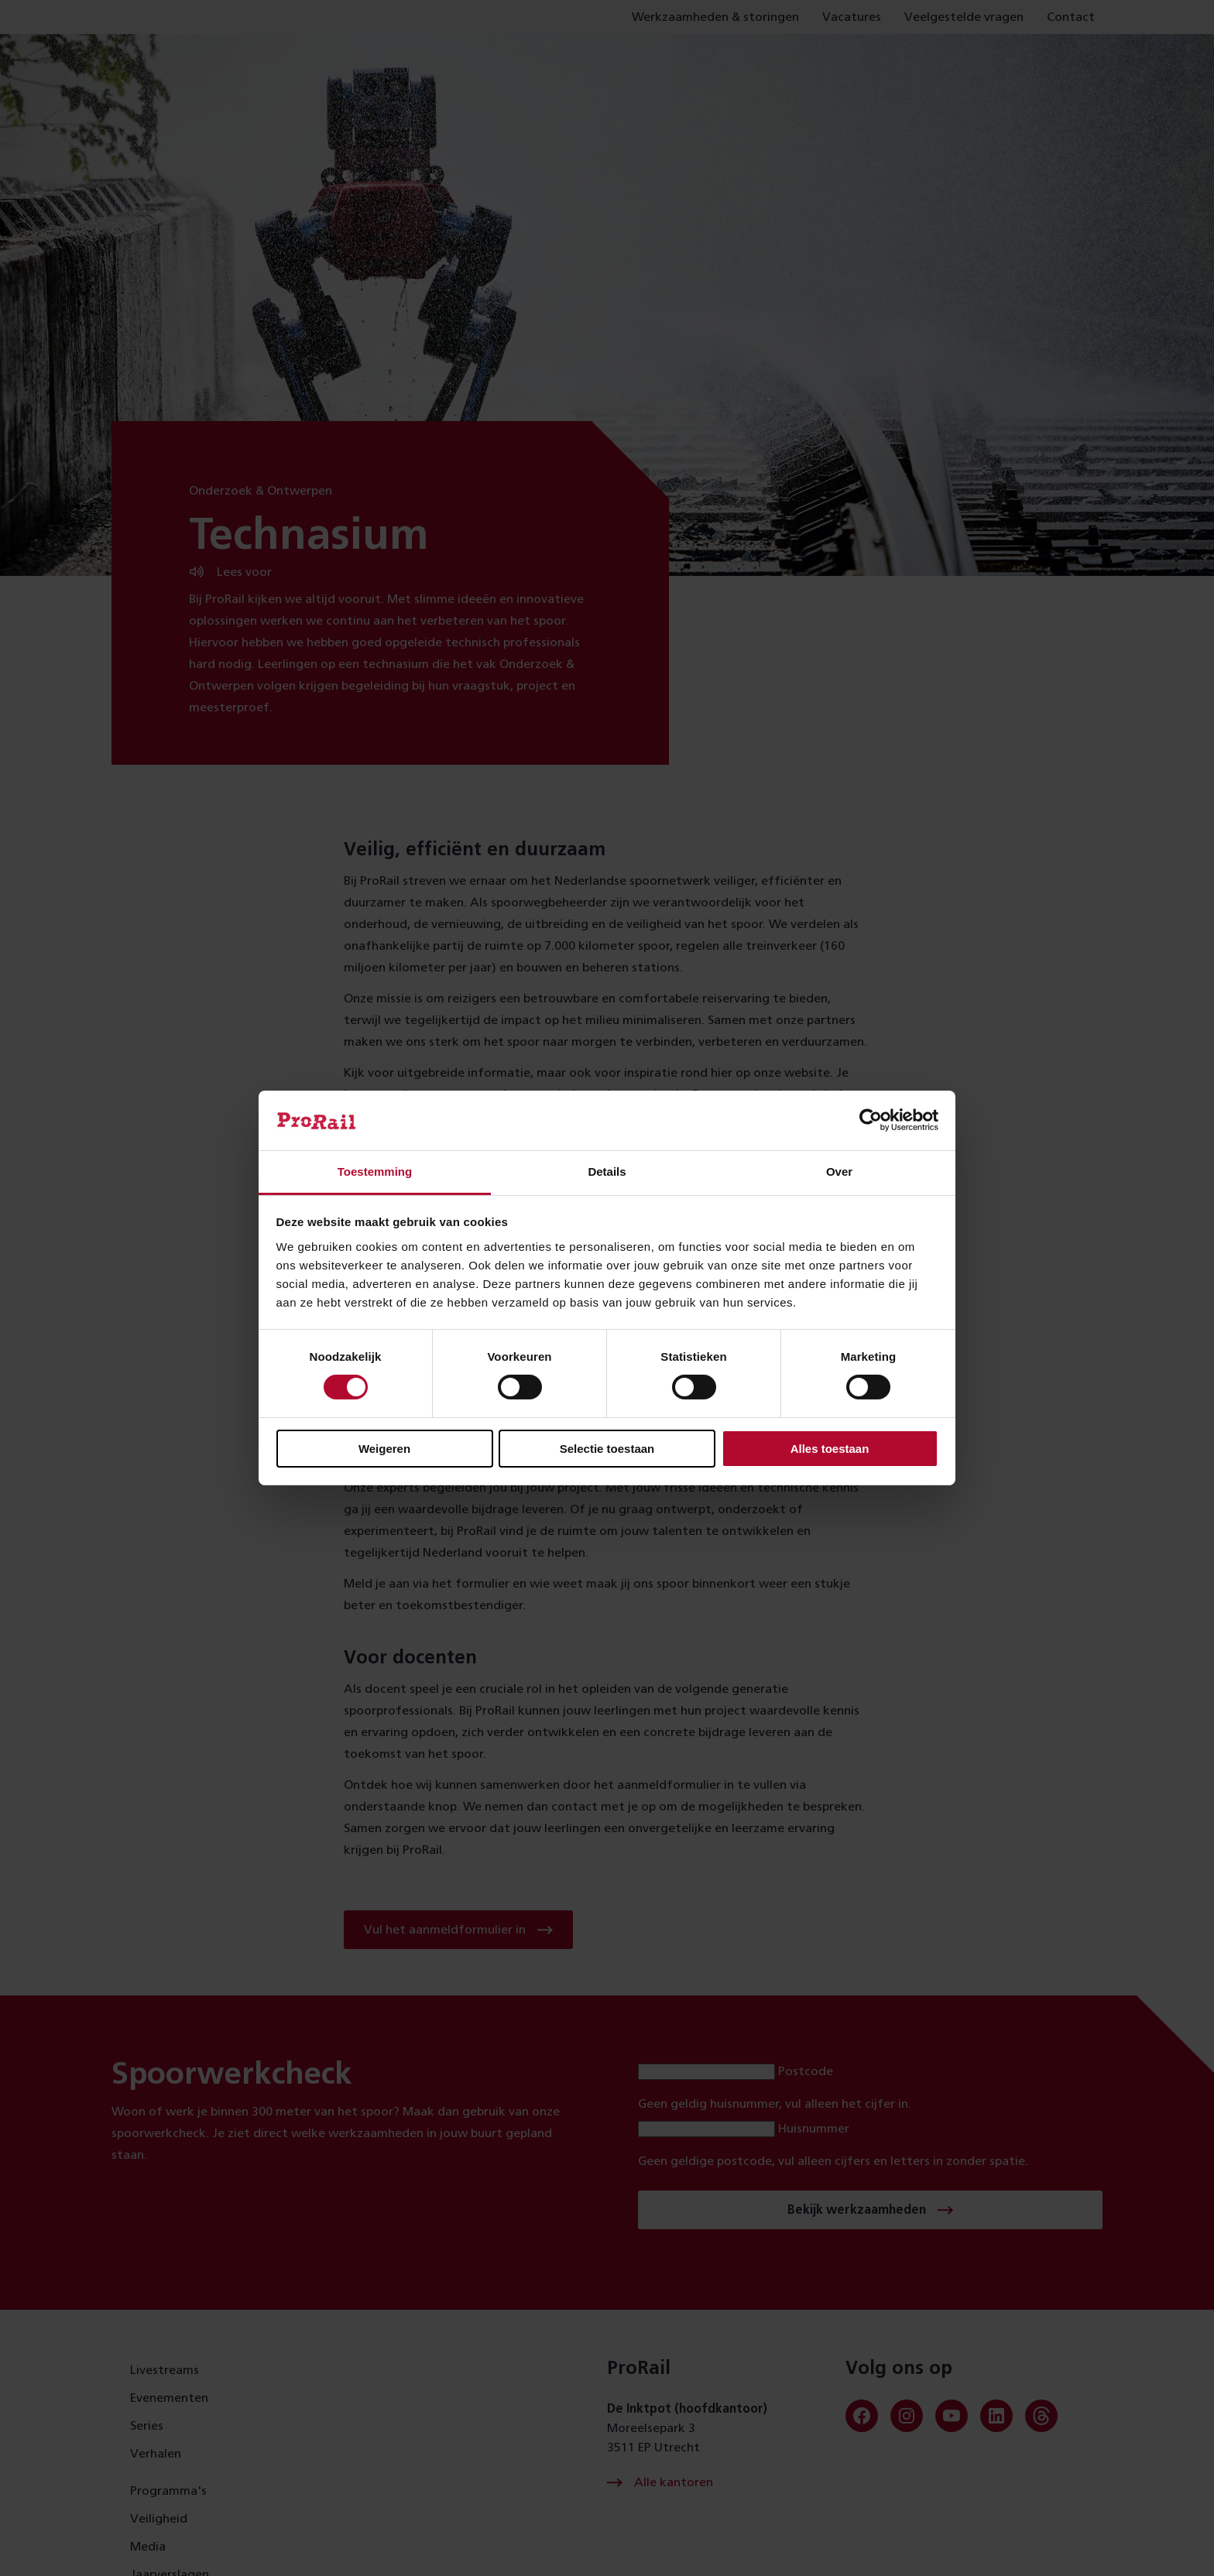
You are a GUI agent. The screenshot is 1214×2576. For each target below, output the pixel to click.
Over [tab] (839, 1171)
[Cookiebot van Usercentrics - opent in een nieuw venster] (870, 1120)
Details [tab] (607, 1171)
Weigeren (384, 1448)
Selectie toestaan (607, 1448)
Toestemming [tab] (375, 1171)
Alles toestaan (829, 1448)
